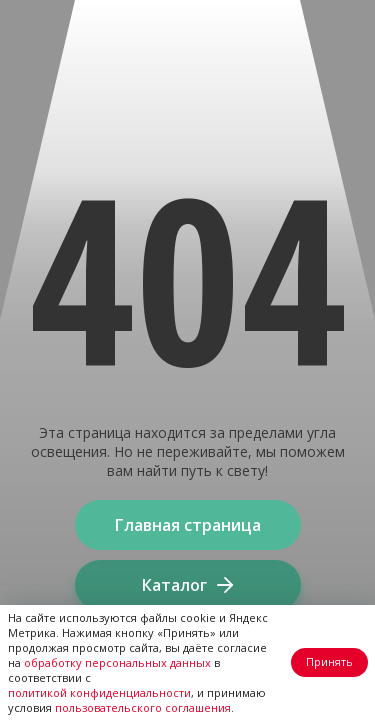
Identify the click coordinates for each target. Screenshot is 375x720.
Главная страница (188, 525)
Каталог (187, 585)
